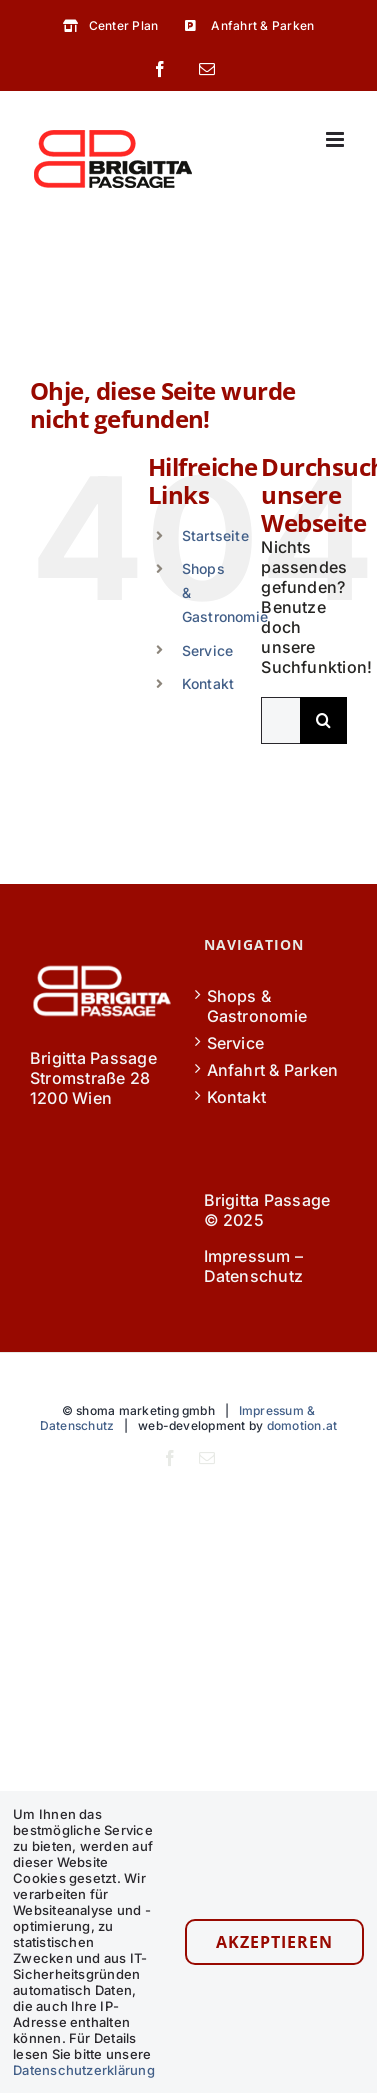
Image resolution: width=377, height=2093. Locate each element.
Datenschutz (254, 1276)
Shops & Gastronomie (257, 1006)
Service (208, 650)
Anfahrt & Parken (273, 1070)
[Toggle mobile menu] (336, 139)
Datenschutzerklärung (84, 2070)
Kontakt (208, 683)
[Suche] (323, 720)
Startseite (215, 535)
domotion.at (302, 1425)
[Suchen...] (280, 720)
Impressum (247, 1256)
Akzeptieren (274, 1942)
